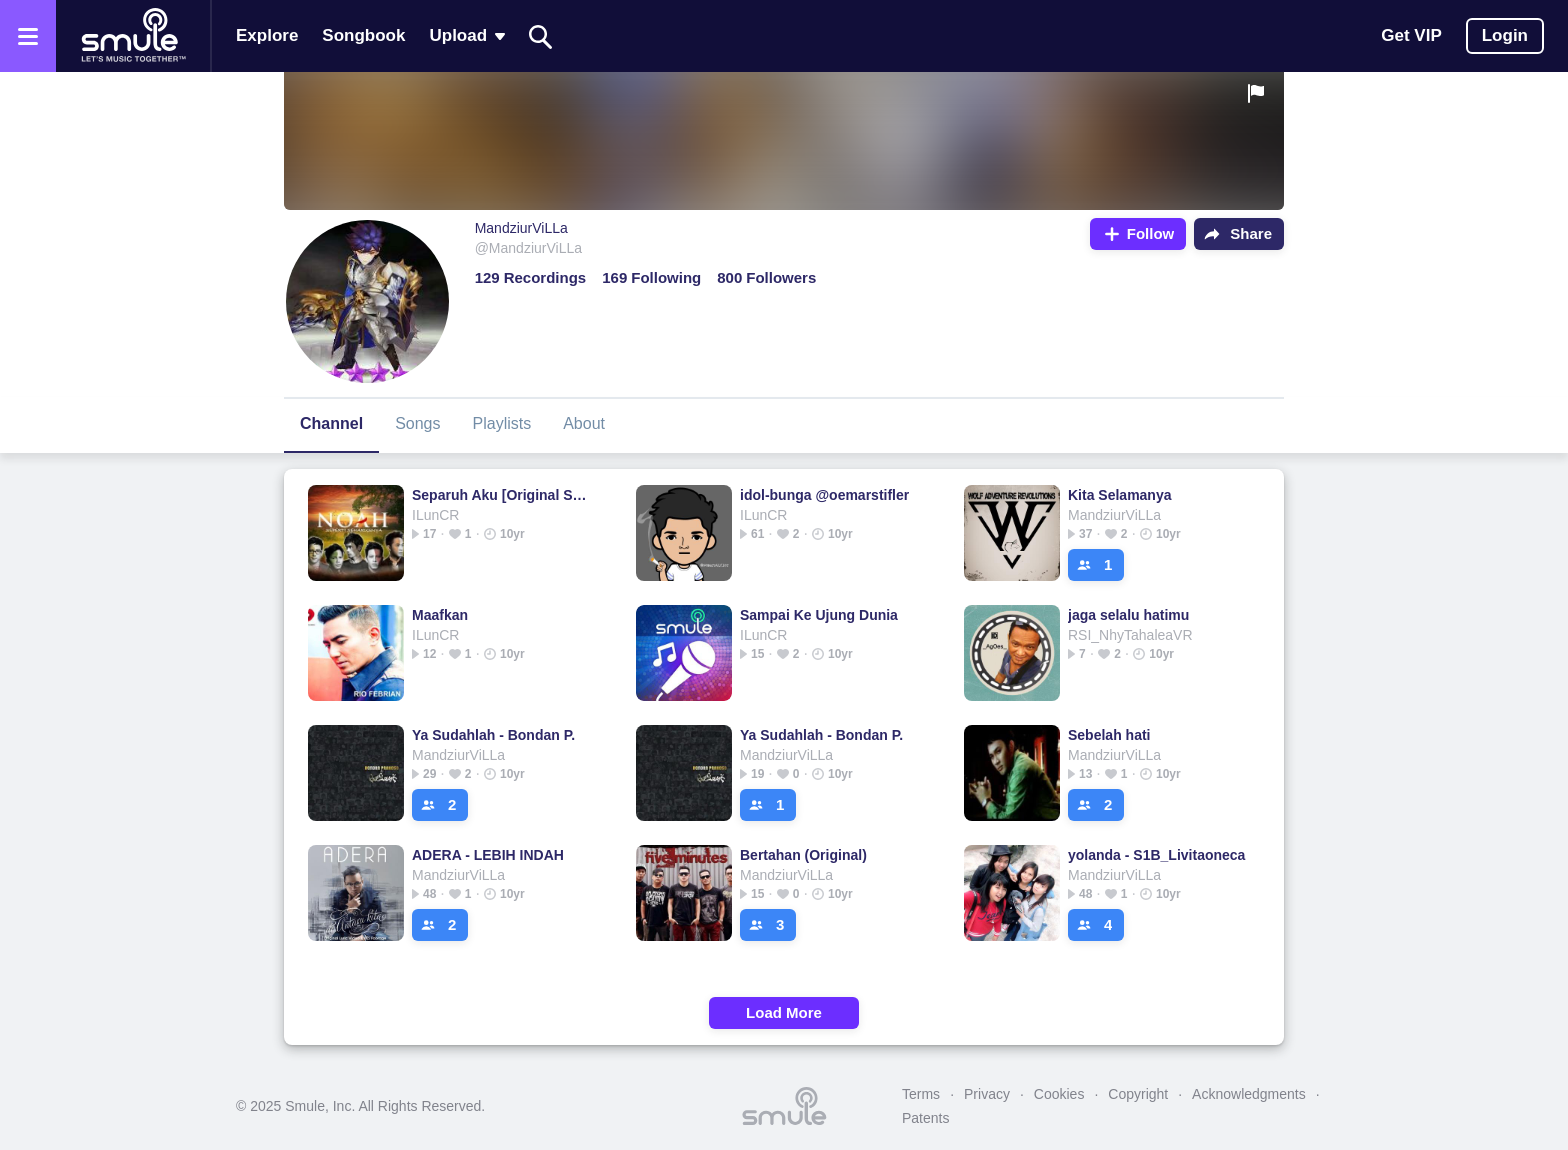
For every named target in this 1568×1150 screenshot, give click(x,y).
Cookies (1059, 1094)
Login (1505, 35)
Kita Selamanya (1120, 495)
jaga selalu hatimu (1128, 615)
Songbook (363, 35)
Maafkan (440, 615)
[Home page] (133, 36)
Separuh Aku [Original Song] (503, 495)
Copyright (1138, 1094)
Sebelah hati (1109, 735)
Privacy (987, 1094)
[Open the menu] (28, 36)
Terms (921, 1094)
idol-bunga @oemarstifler (824, 495)
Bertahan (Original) (803, 855)
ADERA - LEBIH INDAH (488, 855)
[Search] (541, 36)
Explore (267, 35)
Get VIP (1411, 35)
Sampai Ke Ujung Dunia (819, 615)
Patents (925, 1118)
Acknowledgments (1249, 1094)
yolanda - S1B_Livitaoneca (1156, 855)
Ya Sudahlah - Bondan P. (493, 735)
